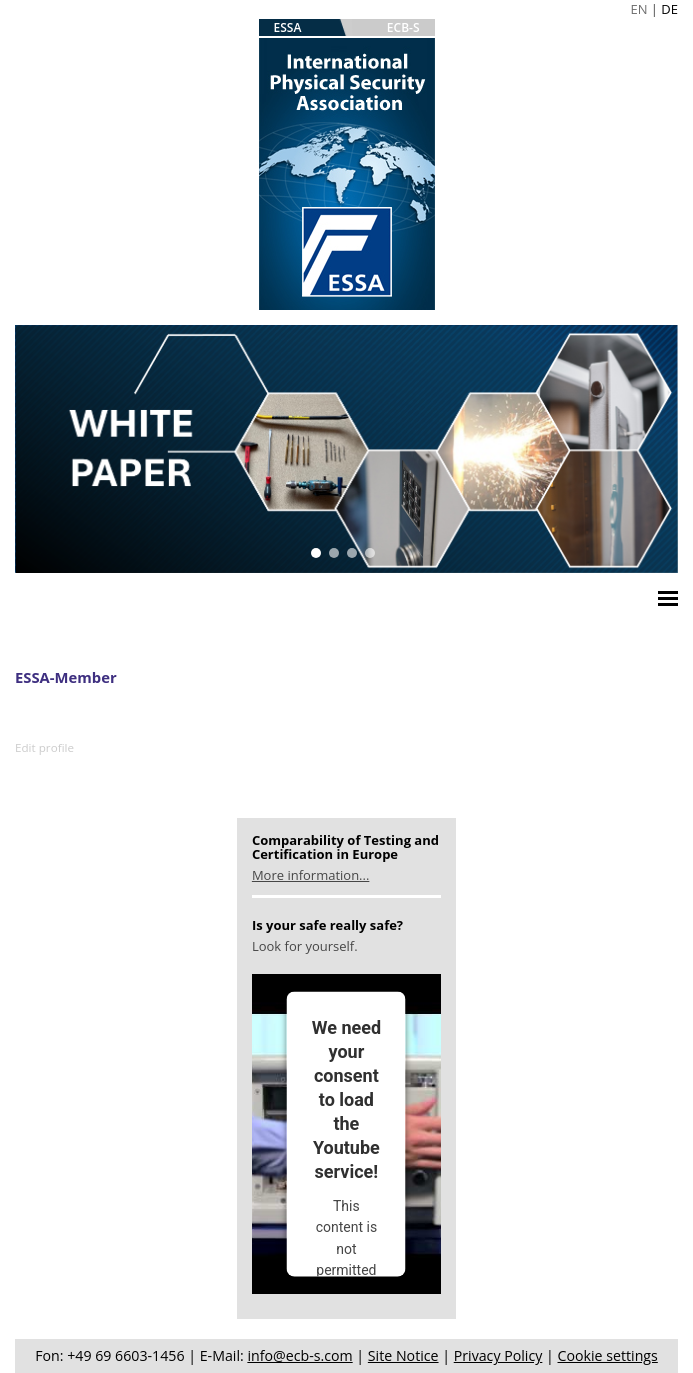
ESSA (288, 27)
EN (638, 9)
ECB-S (403, 27)
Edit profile (44, 747)
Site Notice (403, 1355)
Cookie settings (608, 1355)
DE (669, 9)
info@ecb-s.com (299, 1355)
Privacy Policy (498, 1355)
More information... (310, 875)
